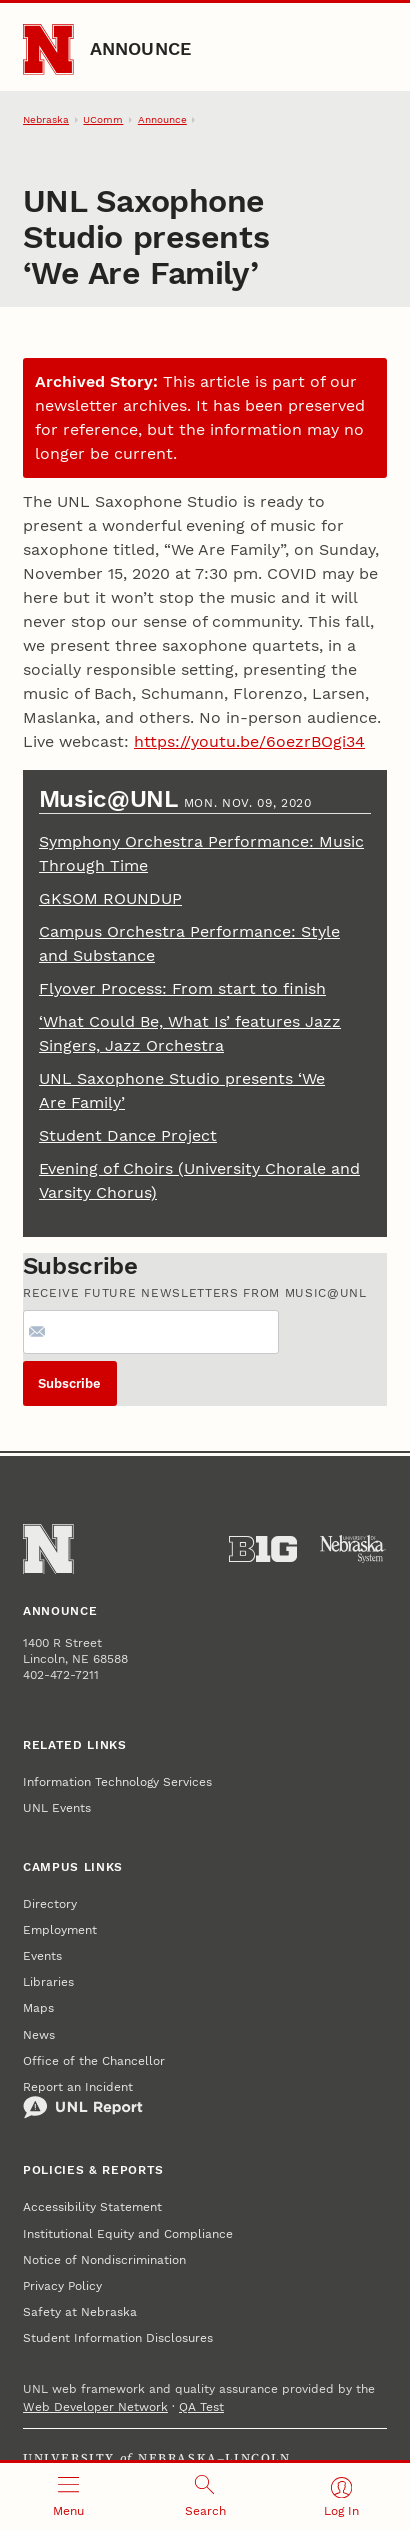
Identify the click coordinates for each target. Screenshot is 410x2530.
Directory (50, 1904)
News (39, 2035)
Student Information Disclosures (118, 2338)
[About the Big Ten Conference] (263, 1549)
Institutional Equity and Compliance (128, 2234)
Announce (141, 48)
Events (42, 1956)
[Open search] (205, 2496)
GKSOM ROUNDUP (110, 898)
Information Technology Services (117, 1782)
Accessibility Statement (92, 2207)
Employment (60, 1930)
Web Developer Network (95, 2407)
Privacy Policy (62, 2286)
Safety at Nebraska (80, 2312)
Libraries (48, 1982)
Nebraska (46, 119)
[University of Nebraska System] (353, 1549)
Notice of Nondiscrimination (104, 2260)
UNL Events (57, 1808)
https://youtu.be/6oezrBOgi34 (249, 741)
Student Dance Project (128, 1135)
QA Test (201, 2407)
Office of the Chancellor (94, 2061)
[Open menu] (68, 2496)
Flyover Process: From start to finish (182, 988)
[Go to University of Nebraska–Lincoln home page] (48, 49)
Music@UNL (111, 799)
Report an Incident (83, 2100)
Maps (38, 2008)
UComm (103, 119)
